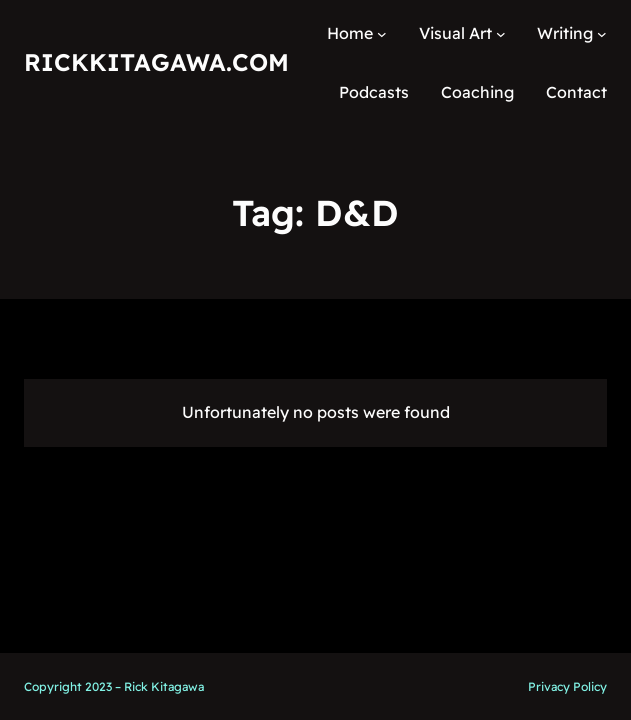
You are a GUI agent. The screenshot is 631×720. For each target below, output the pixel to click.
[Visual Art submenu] (501, 34)
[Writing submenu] (602, 34)
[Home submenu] (382, 34)
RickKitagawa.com (156, 62)
